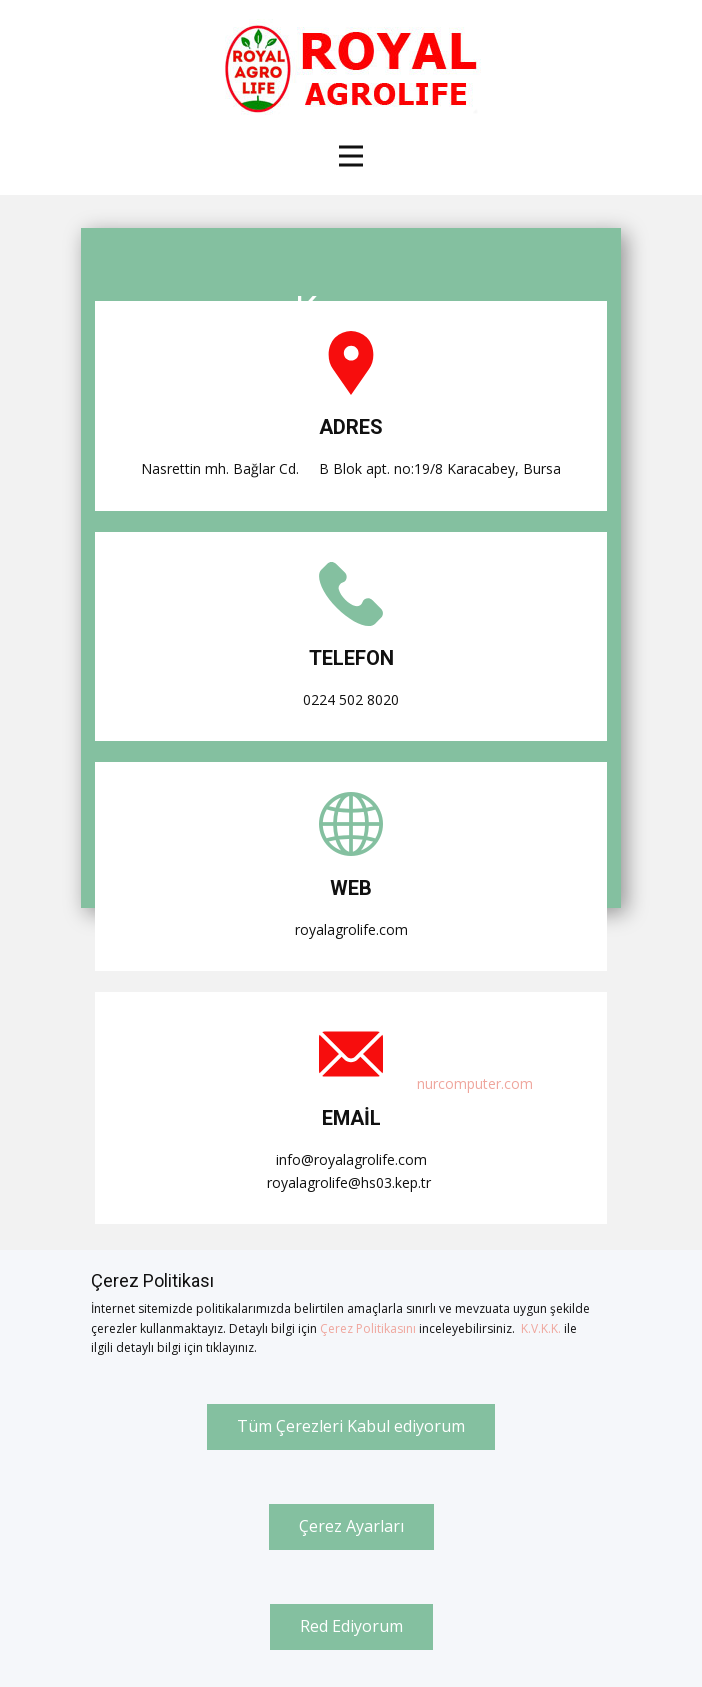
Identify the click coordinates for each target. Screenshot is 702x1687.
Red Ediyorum (351, 1626)
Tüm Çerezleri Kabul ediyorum (351, 1426)
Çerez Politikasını (368, 1328)
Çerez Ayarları (351, 1526)
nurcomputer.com (475, 1083)
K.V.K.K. (541, 1328)
